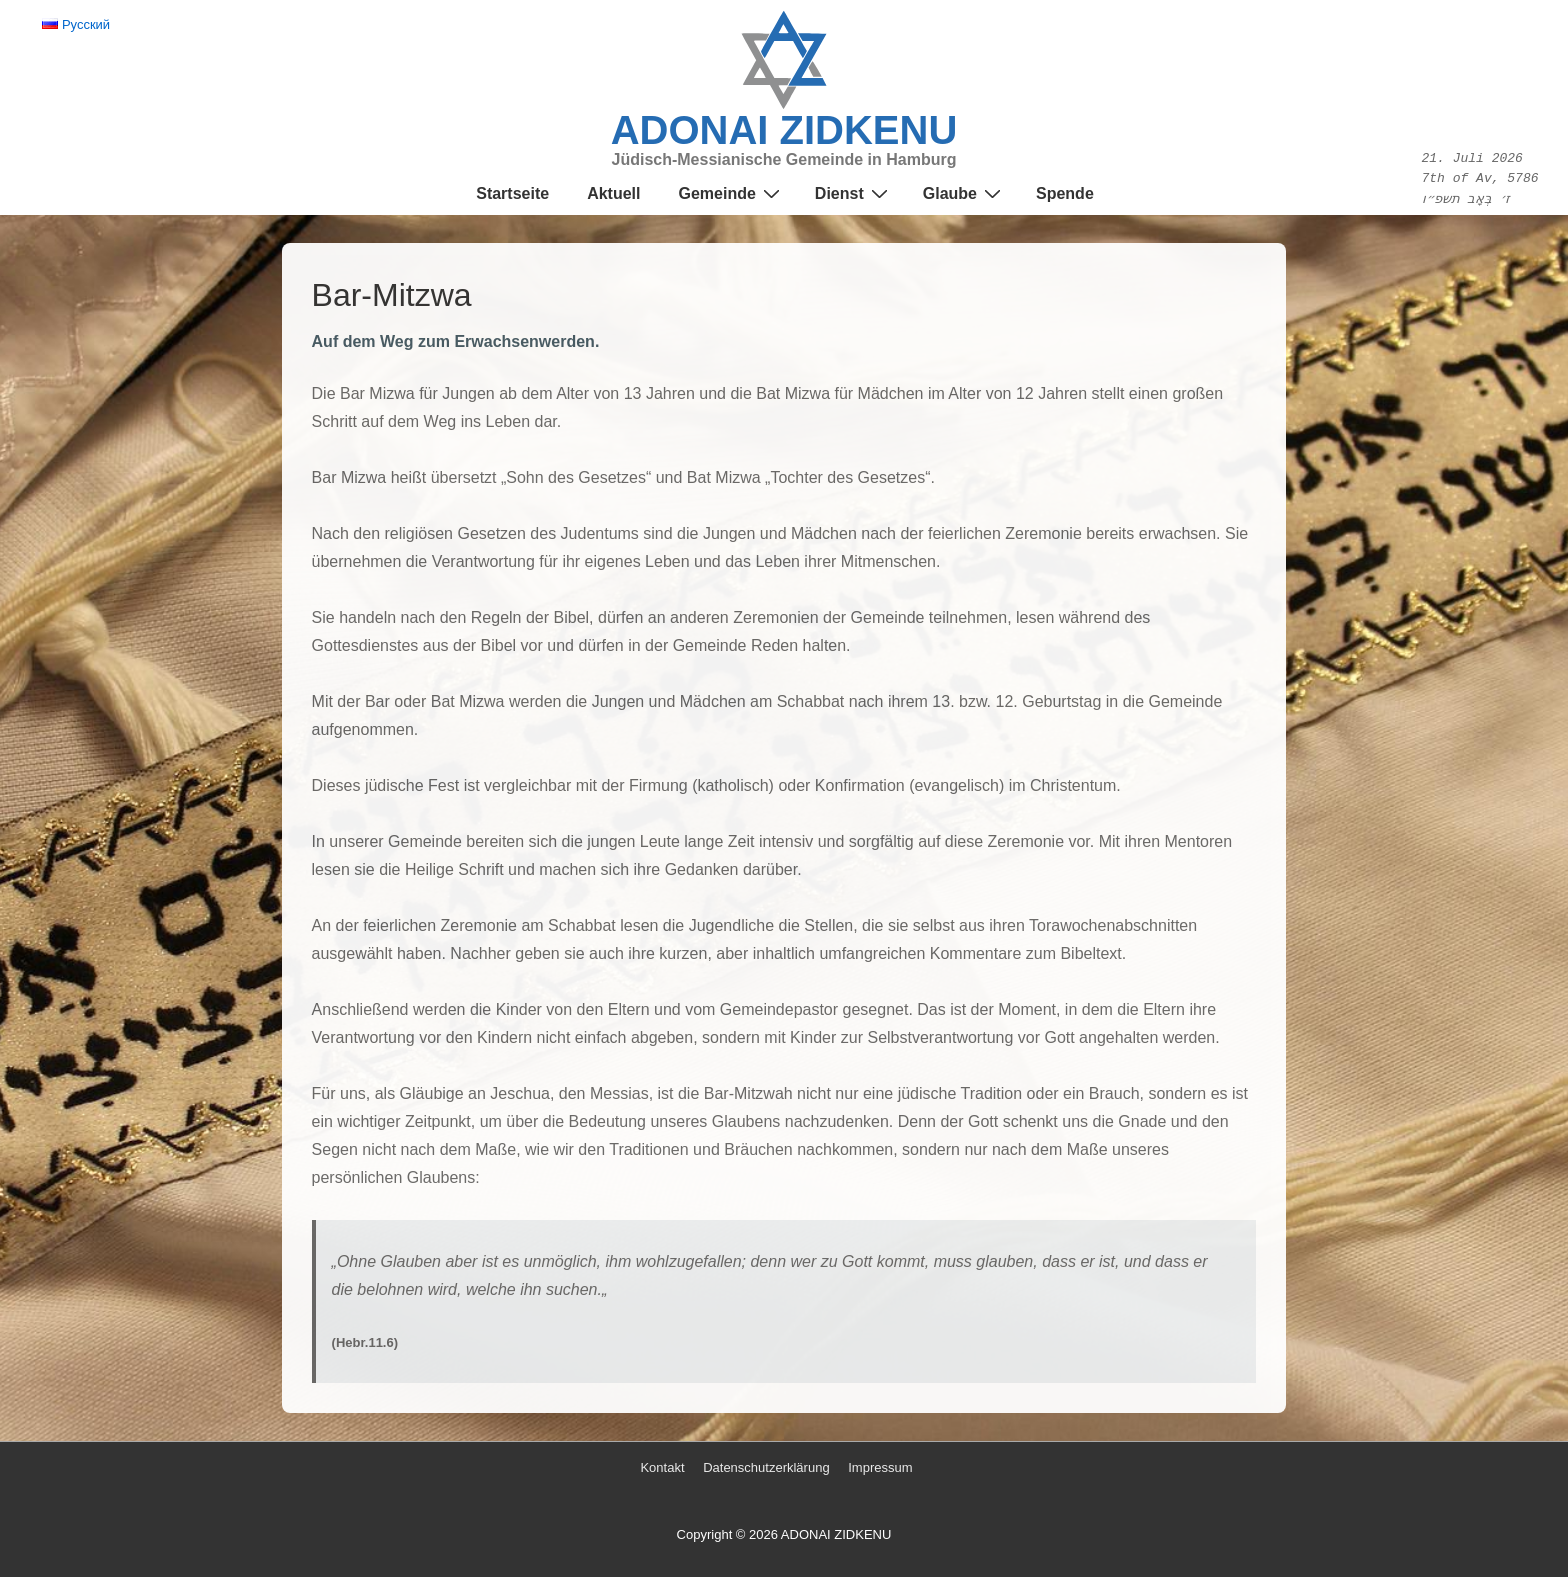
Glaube (964, 193)
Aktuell (613, 193)
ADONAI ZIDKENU (784, 130)
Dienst (854, 193)
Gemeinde (731, 193)
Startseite (512, 193)
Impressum (880, 1467)
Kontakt (662, 1467)
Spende (1065, 193)
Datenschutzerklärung (766, 1467)
